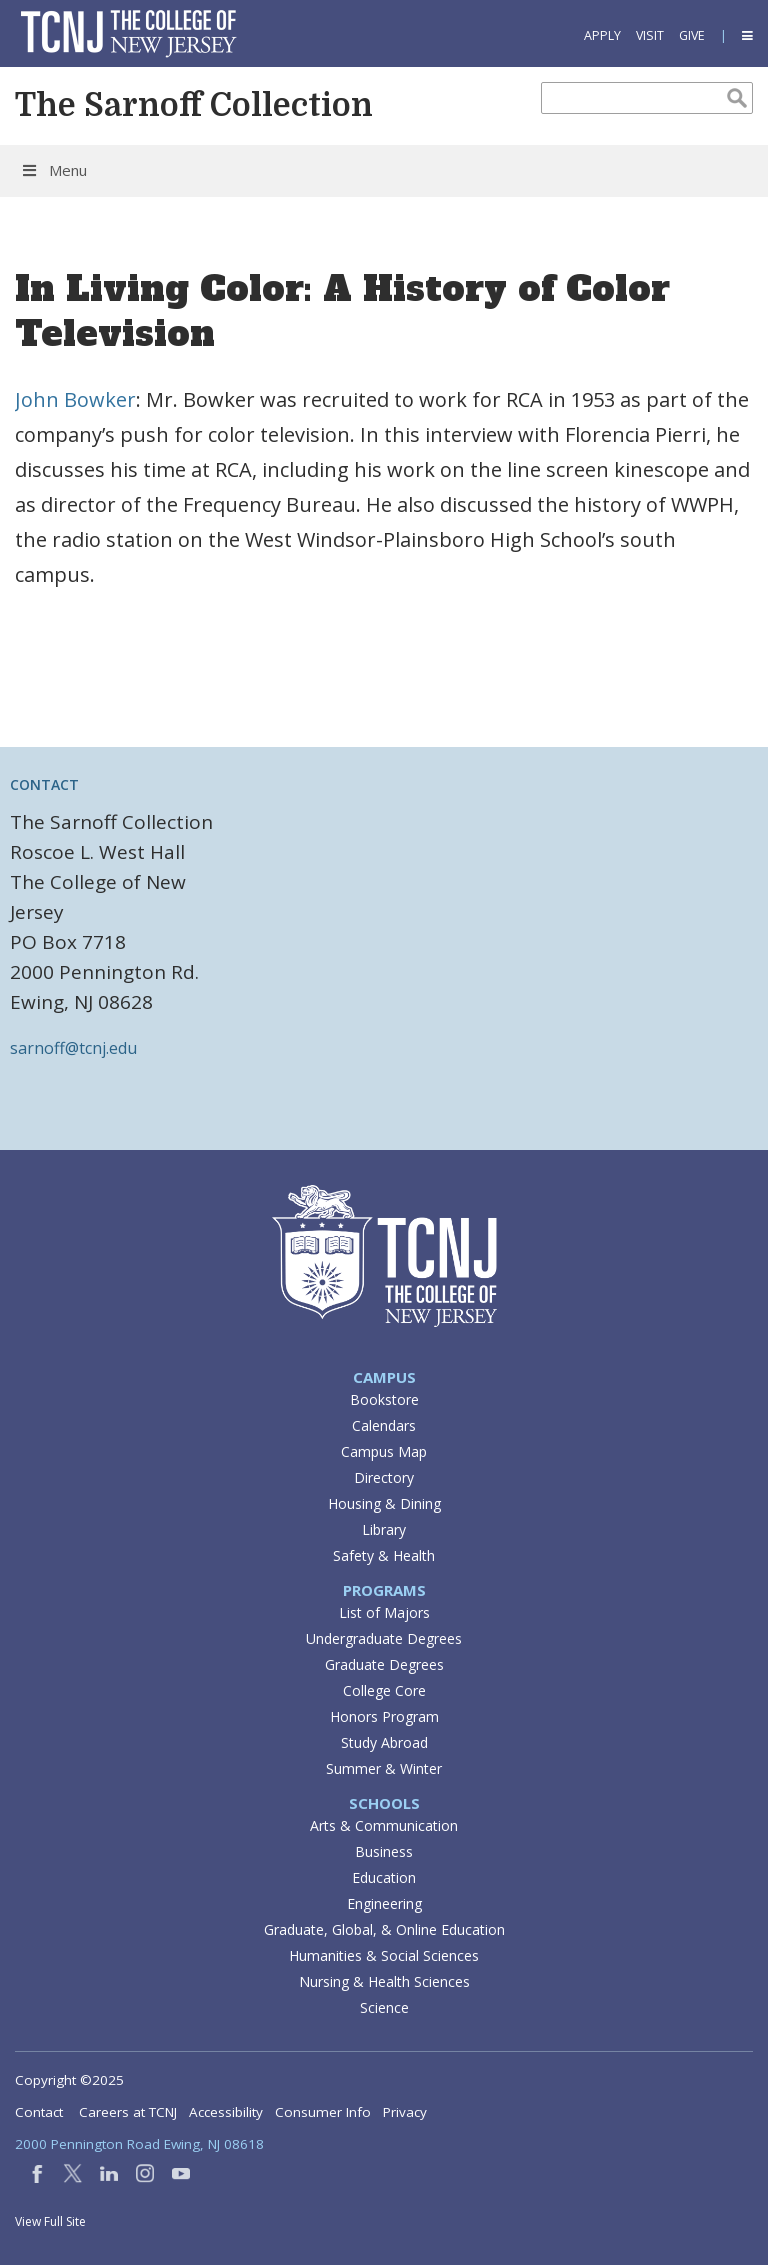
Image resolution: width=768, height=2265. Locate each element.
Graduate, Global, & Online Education (384, 1929)
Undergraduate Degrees (384, 1638)
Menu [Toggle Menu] (53, 170)
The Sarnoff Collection (194, 105)
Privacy (405, 2112)
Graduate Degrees (384, 1664)
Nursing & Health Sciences (384, 1981)
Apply (602, 35)
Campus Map (384, 1451)
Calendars (384, 1425)
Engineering (384, 1903)
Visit (650, 35)
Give (692, 35)
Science (384, 2007)
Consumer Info (323, 2112)
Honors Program (384, 1716)
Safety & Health (384, 1555)
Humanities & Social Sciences (384, 1955)
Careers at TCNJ (128, 2112)
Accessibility (226, 2112)
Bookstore (384, 1399)
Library (384, 1529)
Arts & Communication (384, 1825)
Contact (39, 2112)
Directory (384, 1477)
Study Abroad (384, 1742)
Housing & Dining (384, 1503)
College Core (384, 1690)
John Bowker (75, 399)
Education (384, 1877)
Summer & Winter (384, 1768)
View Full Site (50, 2221)
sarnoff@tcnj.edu (73, 1048)
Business (384, 1851)
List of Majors (384, 1612)
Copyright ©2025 (69, 2080)
